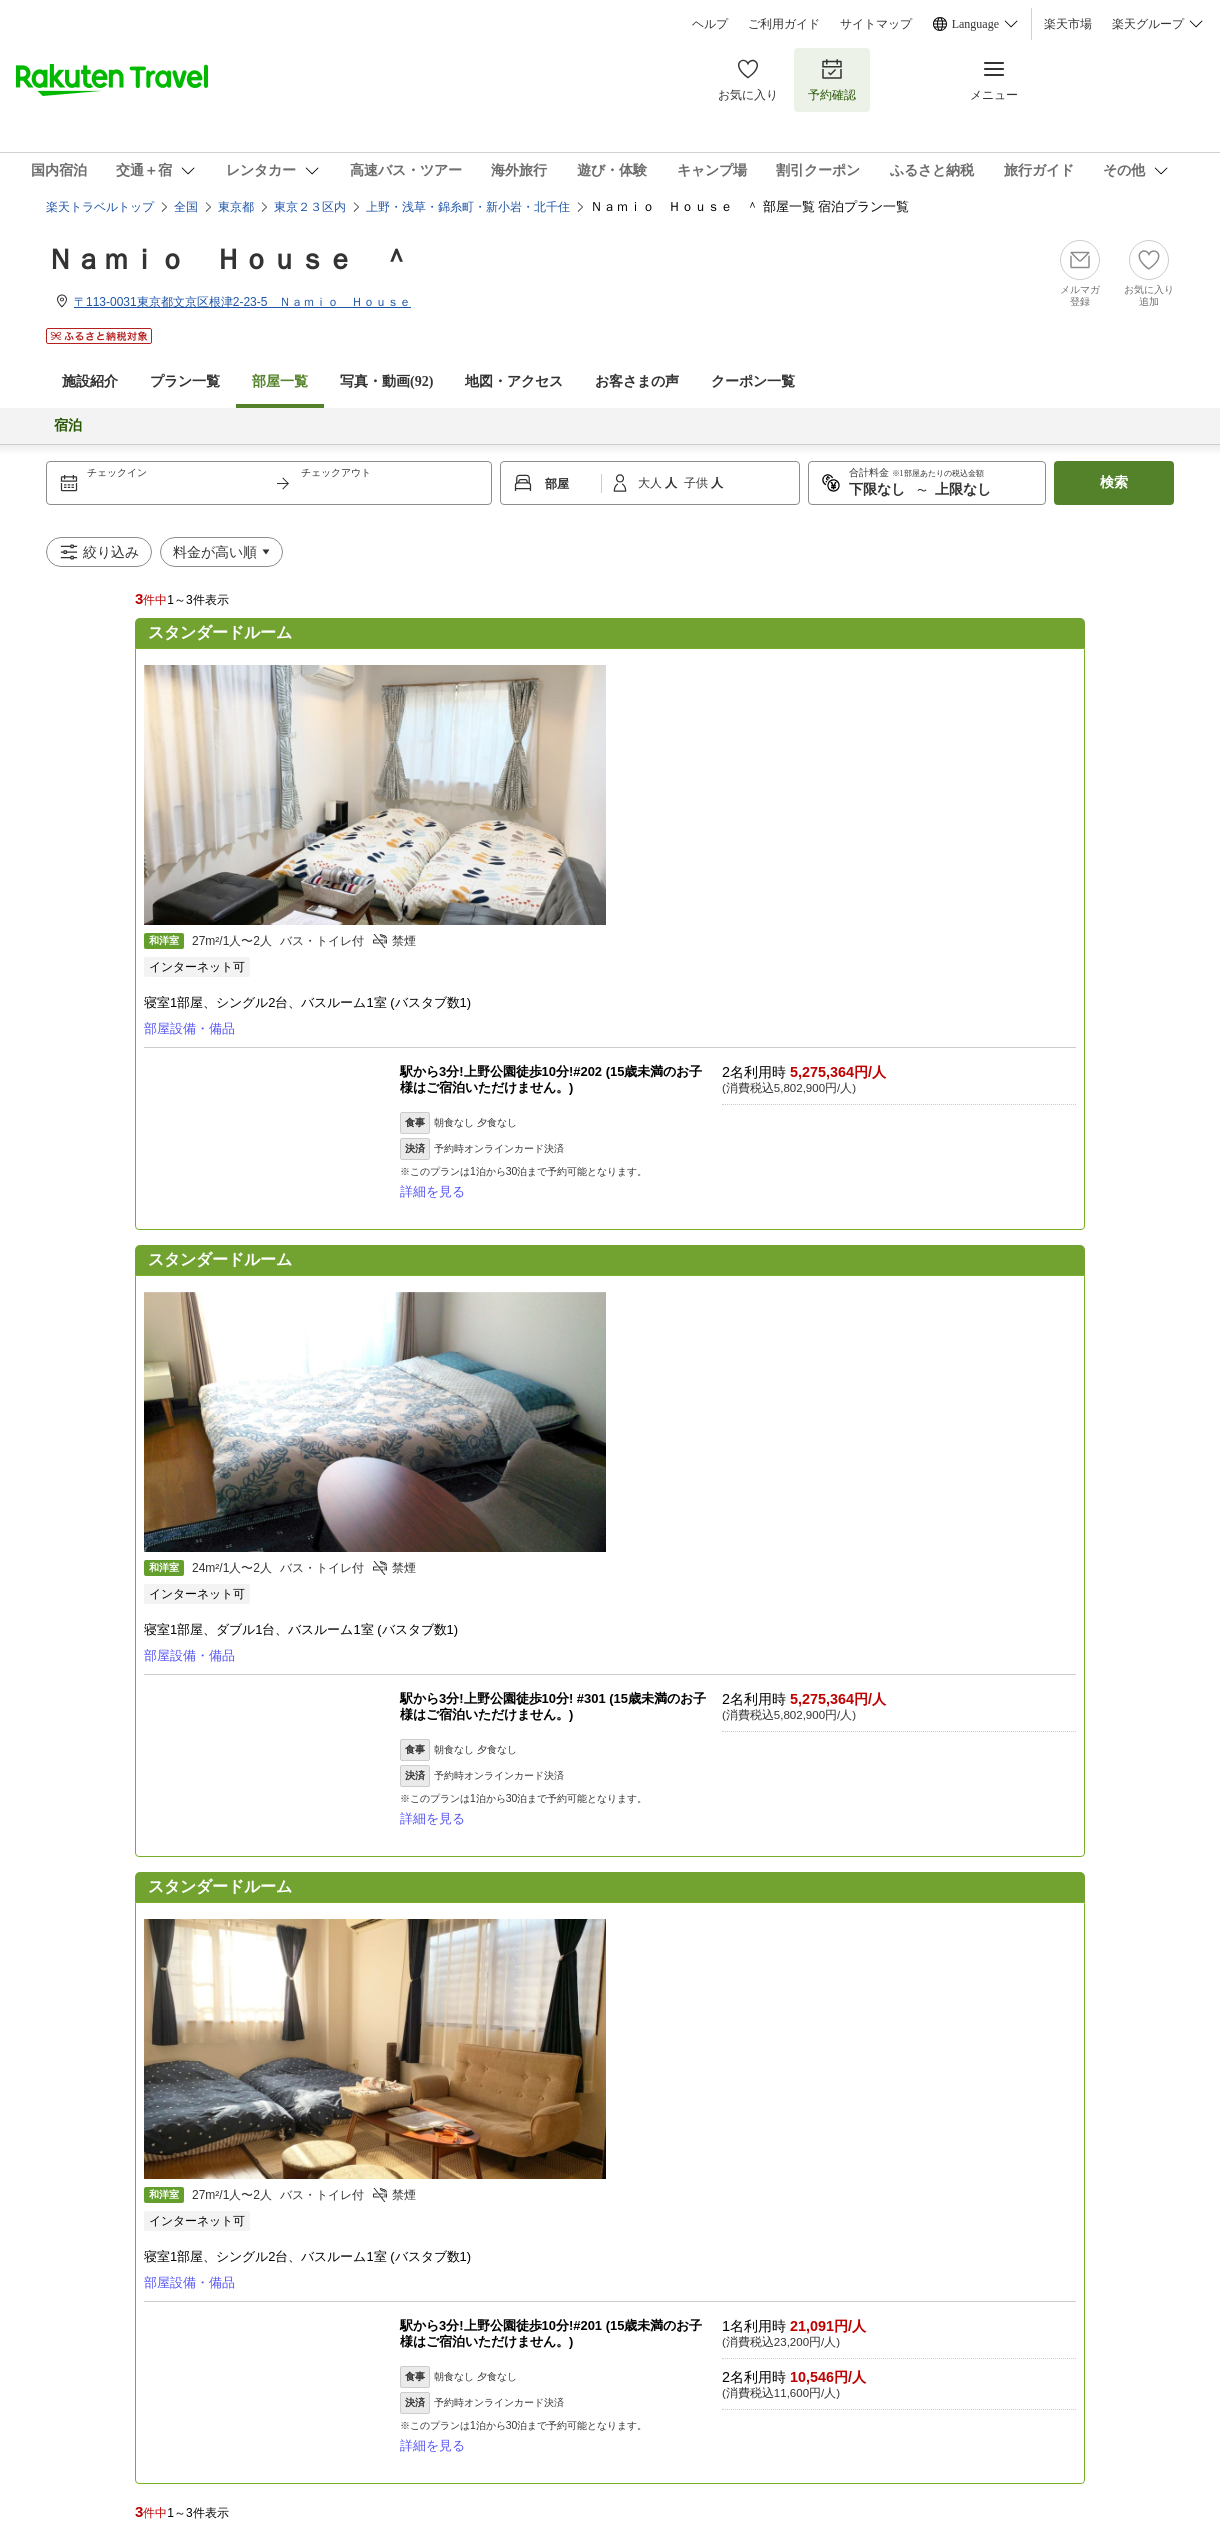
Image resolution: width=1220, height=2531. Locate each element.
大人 (651, 483)
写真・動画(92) (386, 381)
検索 (1114, 482)
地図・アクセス (514, 381)
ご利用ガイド (784, 24)
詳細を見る (432, 1191)
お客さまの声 (637, 381)
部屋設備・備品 (189, 1028)
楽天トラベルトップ (100, 207)
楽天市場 (1068, 24)
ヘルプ (710, 24)
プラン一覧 (185, 381)
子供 (697, 483)
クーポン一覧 (753, 381)
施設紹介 (90, 381)
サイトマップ (876, 24)
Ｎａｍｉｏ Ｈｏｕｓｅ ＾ (228, 259)
